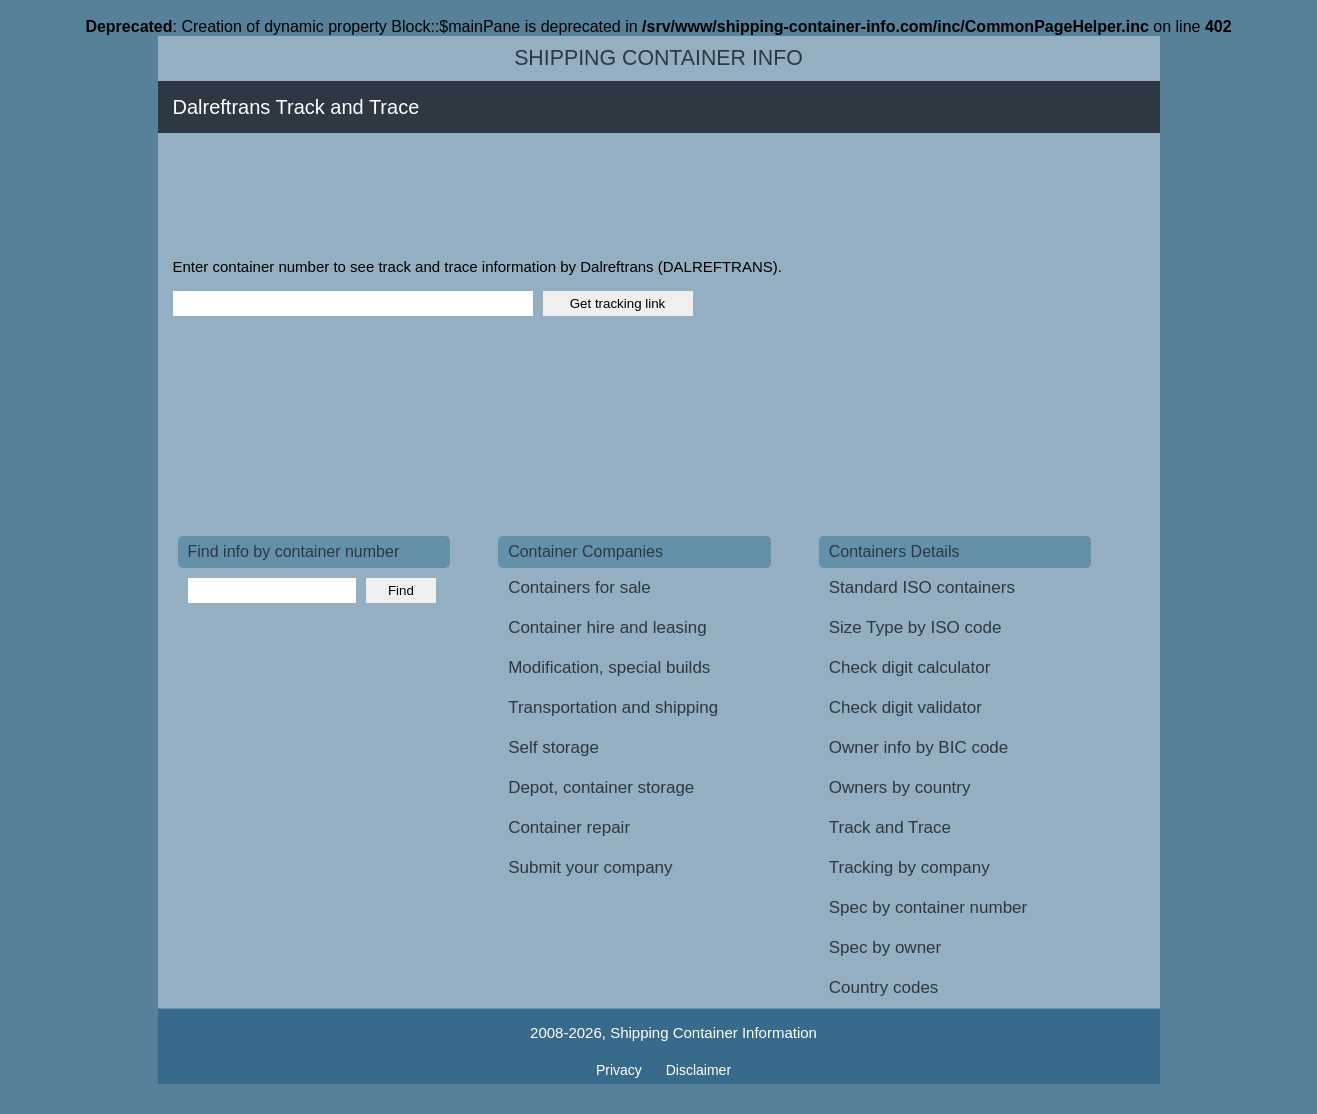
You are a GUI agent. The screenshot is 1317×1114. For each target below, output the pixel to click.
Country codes (884, 987)
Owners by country (900, 787)
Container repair (569, 827)
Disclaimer (698, 1070)
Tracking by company (909, 867)
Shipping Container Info (658, 58)
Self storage (553, 747)
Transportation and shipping (613, 707)
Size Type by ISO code (915, 627)
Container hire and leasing (607, 627)
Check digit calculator (910, 667)
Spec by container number (928, 907)
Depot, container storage (601, 787)
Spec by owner (885, 947)
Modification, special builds (609, 667)
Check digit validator (905, 707)
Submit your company (590, 867)
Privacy (621, 1070)
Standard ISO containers (922, 587)
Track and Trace (890, 827)
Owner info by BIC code (919, 747)
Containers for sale (579, 587)
